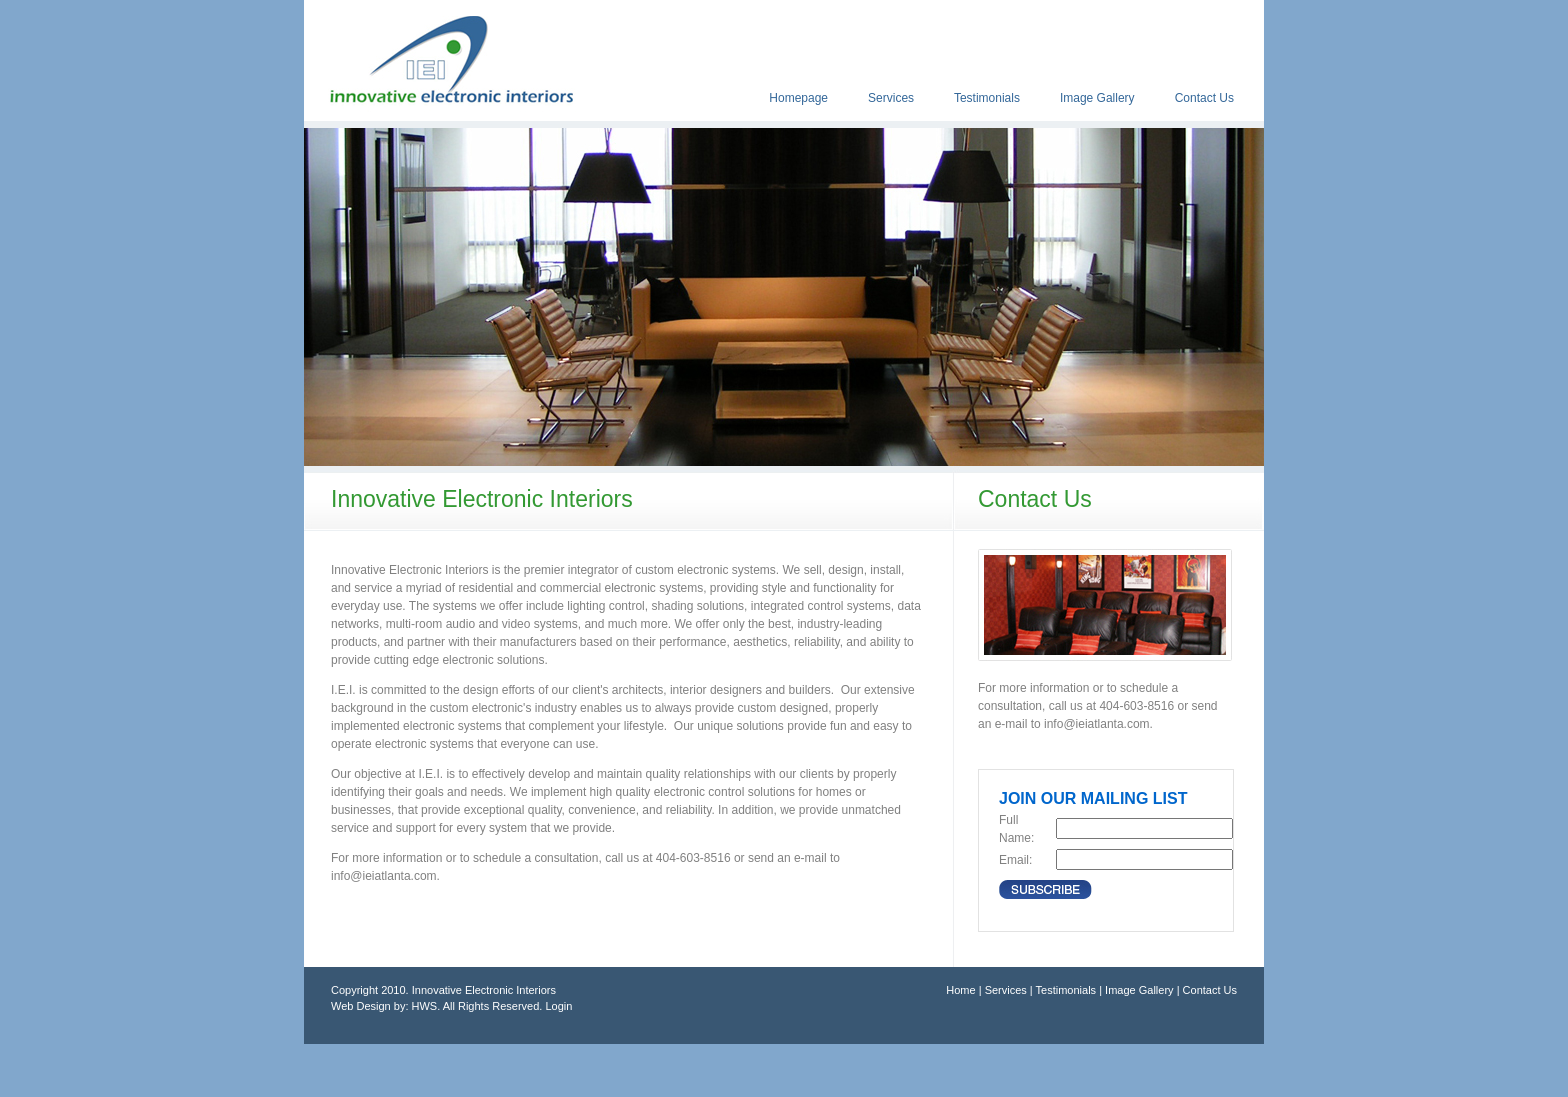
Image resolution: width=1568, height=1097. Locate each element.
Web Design (361, 1006)
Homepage (798, 98)
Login (558, 1006)
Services (891, 98)
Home (960, 990)
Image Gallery (1097, 98)
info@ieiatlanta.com (384, 876)
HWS (425, 1006)
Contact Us (1204, 98)
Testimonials (987, 98)
